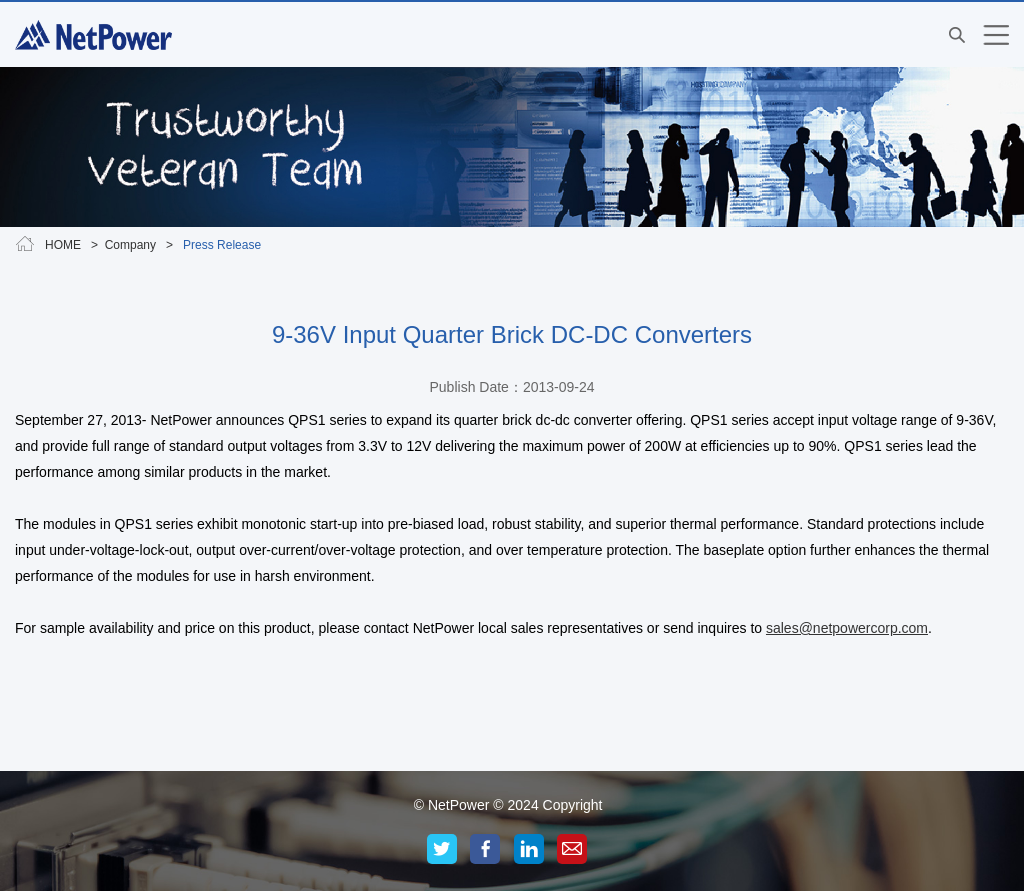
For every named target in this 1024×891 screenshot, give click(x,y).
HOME (63, 245)
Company (130, 245)
